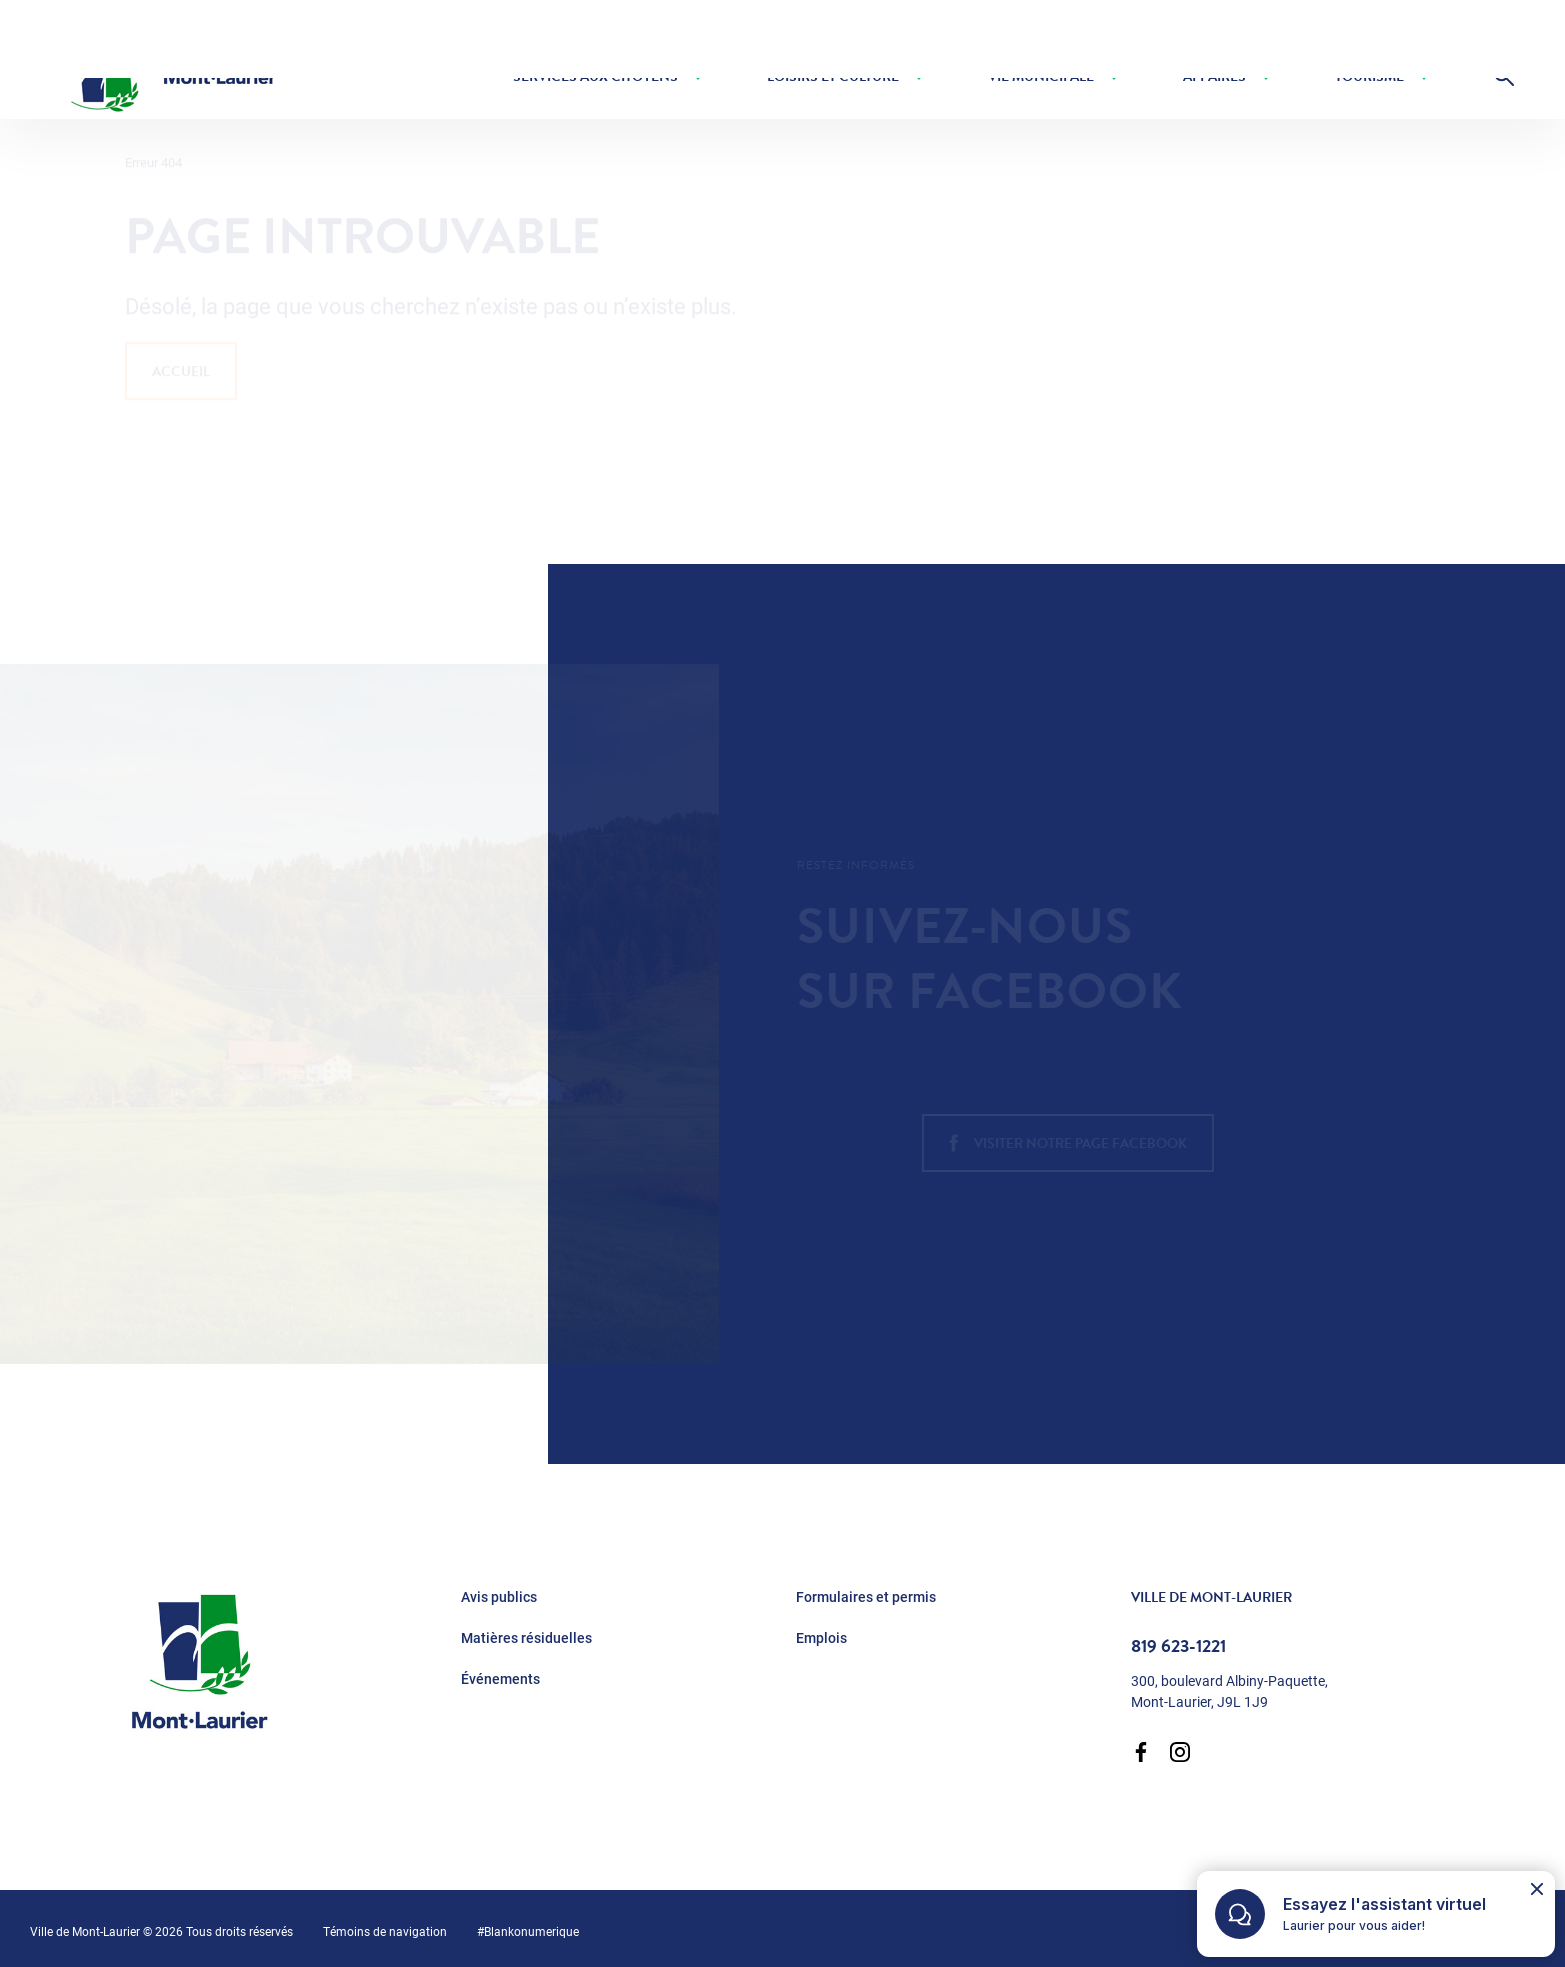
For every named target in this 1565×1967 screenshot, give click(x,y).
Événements (500, 1679)
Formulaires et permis (866, 1597)
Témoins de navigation (385, 1931)
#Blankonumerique (528, 1931)
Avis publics (499, 1597)
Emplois (821, 1638)
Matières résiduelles (526, 1638)
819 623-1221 (1178, 1646)
